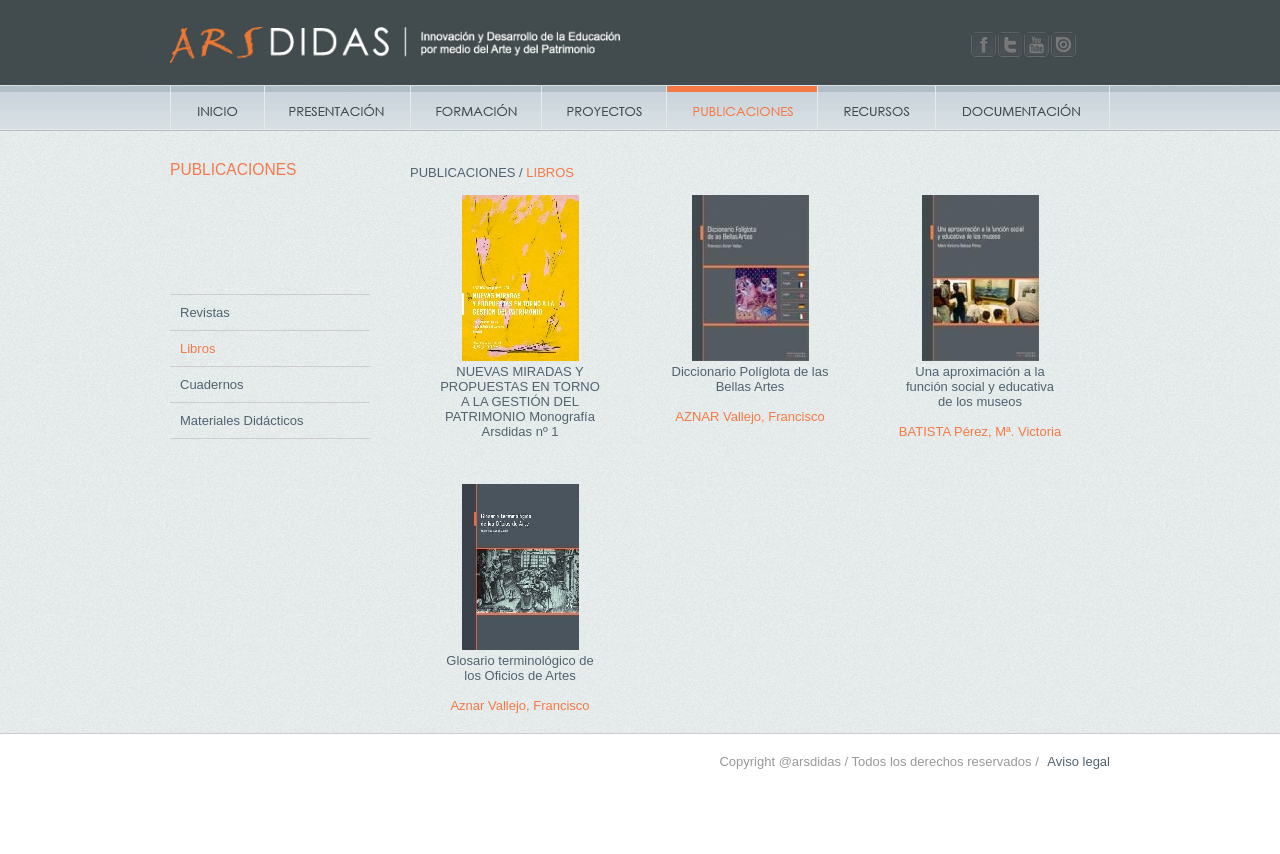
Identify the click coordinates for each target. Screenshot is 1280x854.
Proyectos (603, 108)
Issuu (1063, 44)
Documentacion (1022, 108)
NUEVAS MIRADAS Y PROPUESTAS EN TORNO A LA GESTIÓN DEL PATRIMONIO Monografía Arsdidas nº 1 (520, 401)
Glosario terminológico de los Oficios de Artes (519, 668)
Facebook (983, 44)
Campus (475, 108)
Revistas (205, 312)
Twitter (1010, 44)
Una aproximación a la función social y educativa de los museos (980, 386)
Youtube (1036, 44)
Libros (197, 348)
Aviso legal (1078, 761)
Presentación (337, 108)
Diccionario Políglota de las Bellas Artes (750, 379)
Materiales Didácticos (242, 420)
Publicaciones (741, 108)
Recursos (876, 108)
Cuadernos (212, 384)
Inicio (217, 108)
